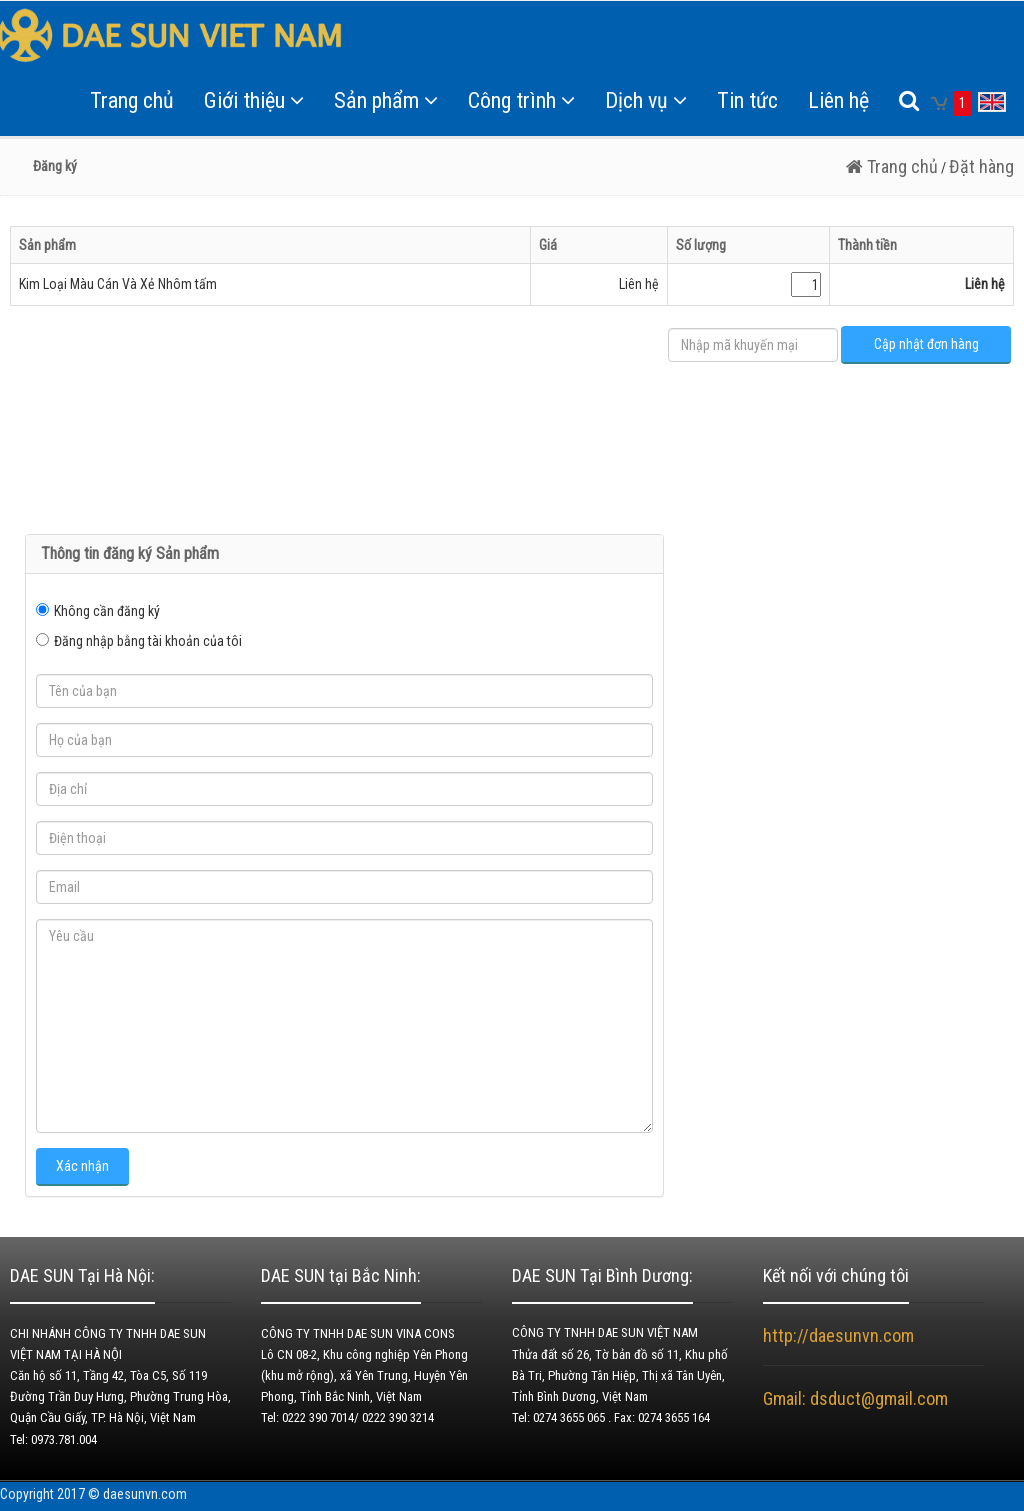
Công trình (521, 100)
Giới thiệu (254, 100)
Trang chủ (132, 100)
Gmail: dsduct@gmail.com (857, 1398)
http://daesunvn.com (838, 1335)
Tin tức (747, 100)
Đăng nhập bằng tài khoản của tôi (148, 641)
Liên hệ (838, 100)
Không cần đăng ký (107, 611)
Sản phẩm (386, 100)
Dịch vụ (646, 100)
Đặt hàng (981, 166)
